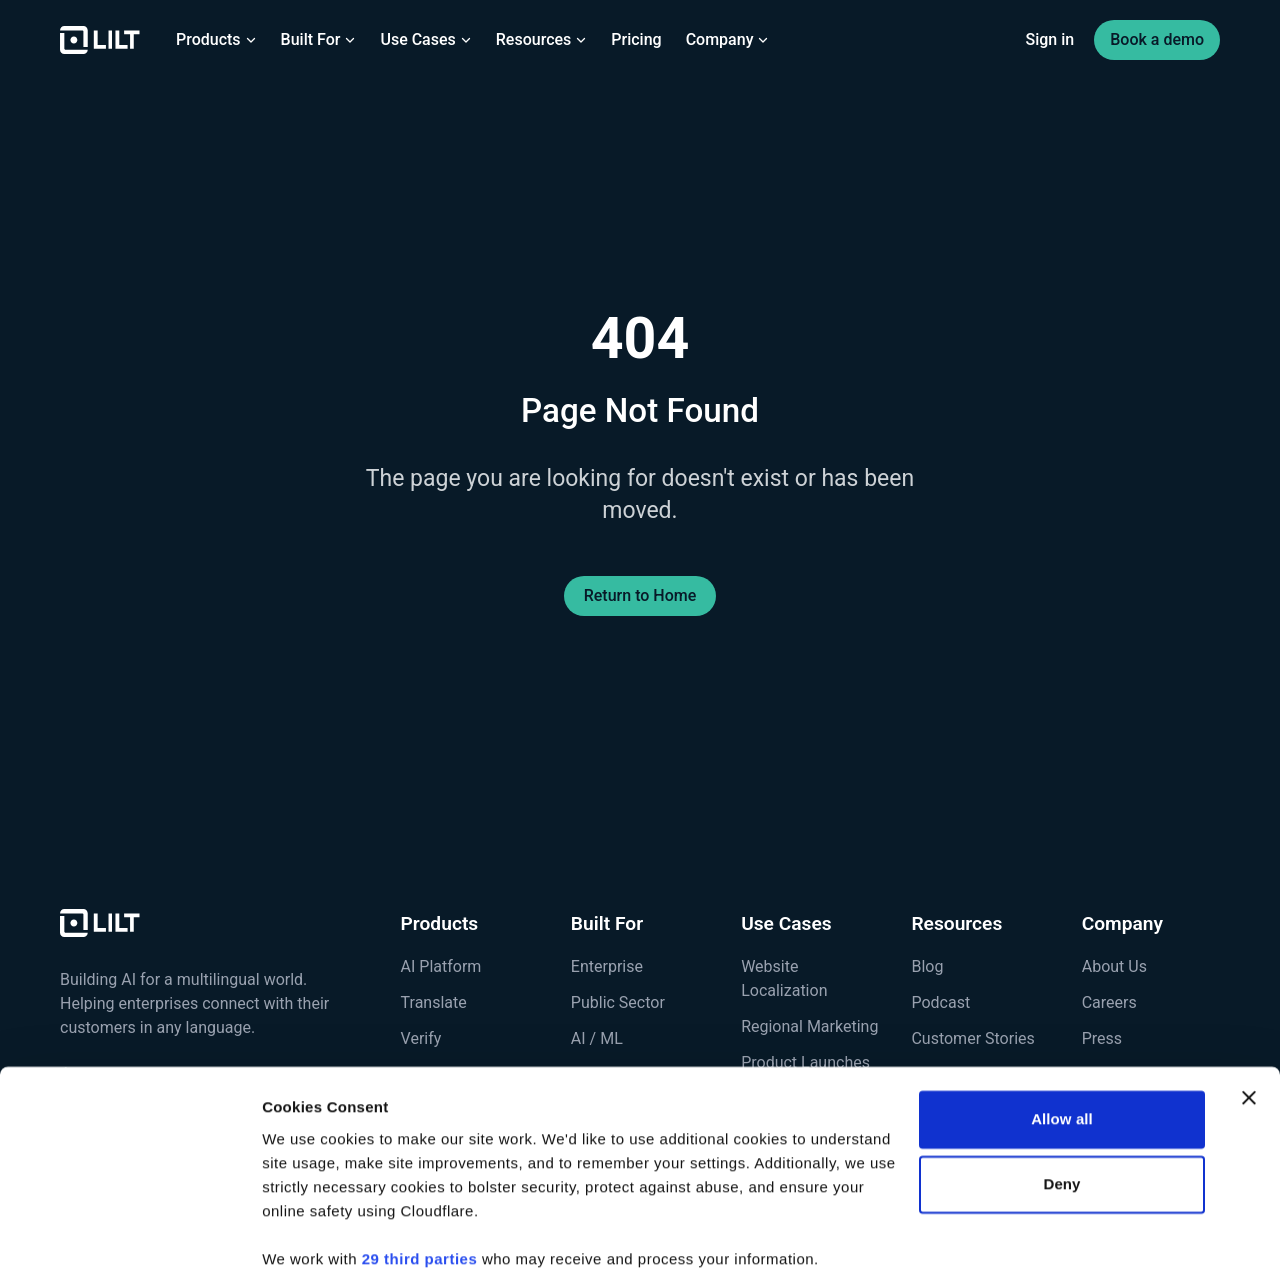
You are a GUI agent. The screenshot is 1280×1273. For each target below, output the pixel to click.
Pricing (636, 39)
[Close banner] (1249, 1017)
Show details (308, 1233)
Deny (1061, 1103)
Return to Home (640, 595)
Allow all (1062, 1038)
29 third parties (420, 1178)
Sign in (1050, 39)
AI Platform (441, 966)
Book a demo (1157, 39)
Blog (927, 966)
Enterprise (607, 966)
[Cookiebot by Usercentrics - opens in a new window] (129, 1234)
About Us (1114, 966)
